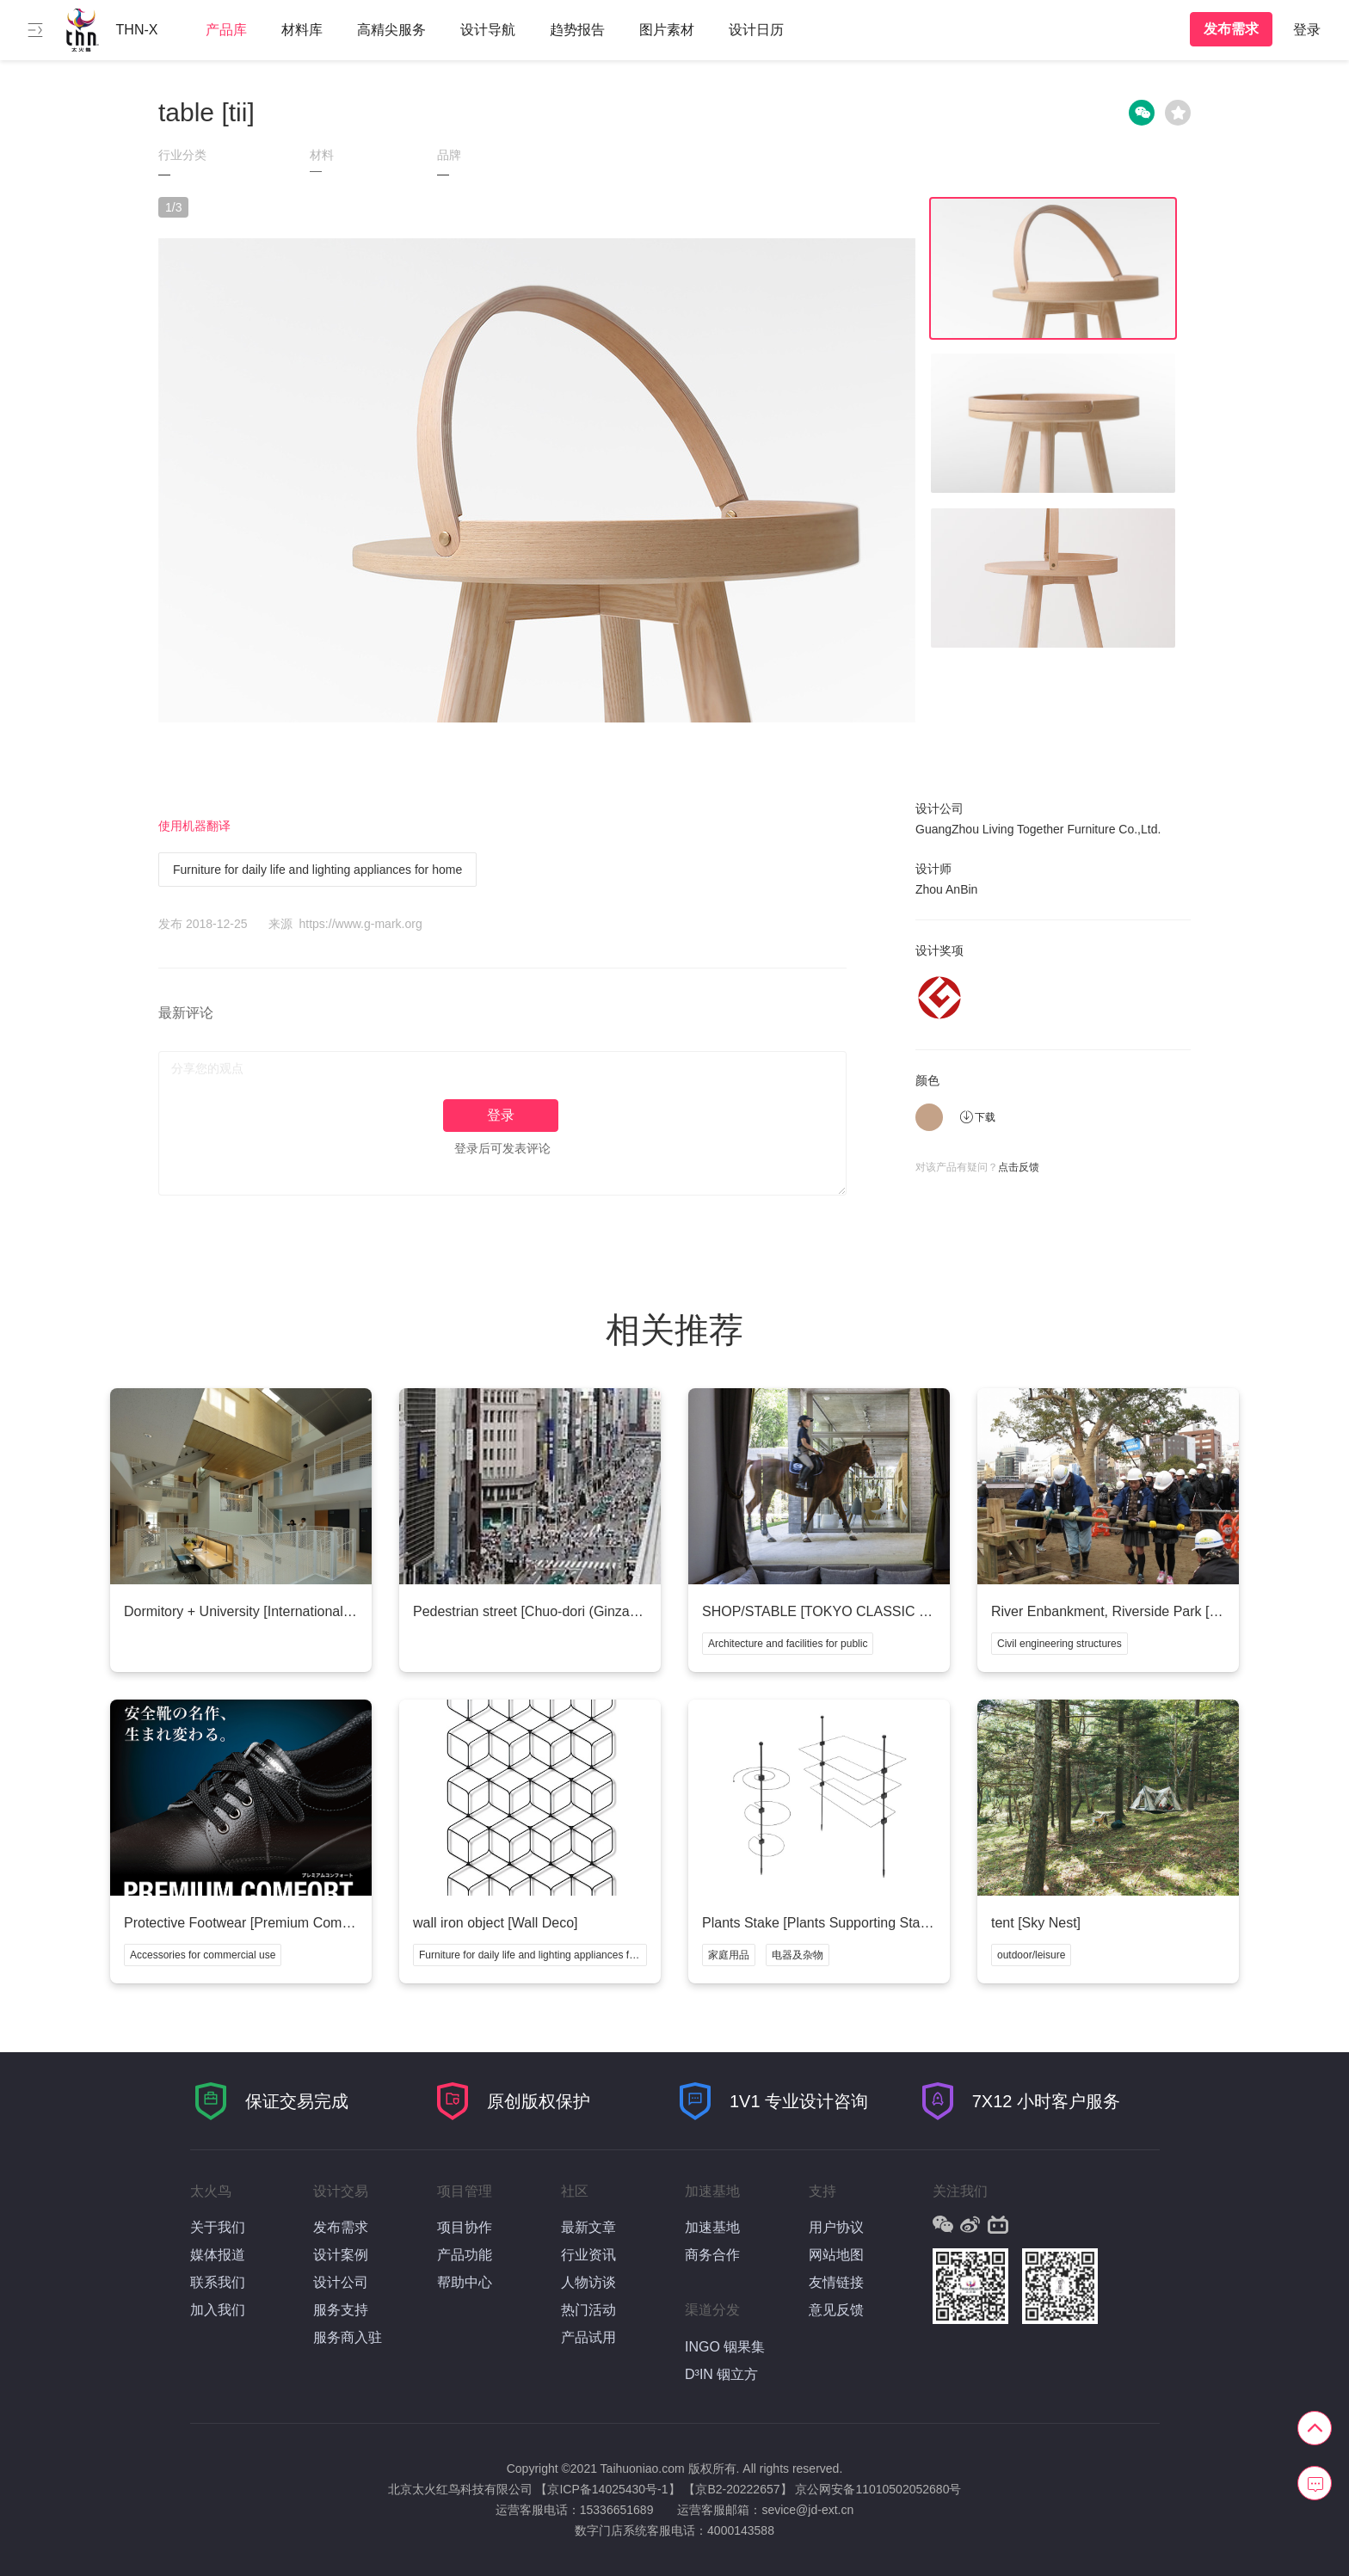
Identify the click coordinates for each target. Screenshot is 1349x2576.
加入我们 (217, 2309)
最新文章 (588, 2227)
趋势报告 (577, 29)
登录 (1307, 29)
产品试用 (588, 2337)
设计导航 (487, 29)
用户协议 (836, 2227)
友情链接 (836, 2282)
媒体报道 (217, 2254)
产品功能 (464, 2254)
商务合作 (712, 2254)
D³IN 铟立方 (721, 2374)
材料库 (302, 29)
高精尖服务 (391, 29)
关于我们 (217, 2227)
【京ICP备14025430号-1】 (607, 2489)
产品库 (226, 29)
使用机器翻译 (194, 826)
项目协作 (464, 2227)
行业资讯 (588, 2254)
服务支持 (340, 2309)
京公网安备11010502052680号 (878, 2489)
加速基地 (712, 2227)
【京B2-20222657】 (737, 2489)
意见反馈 (836, 2309)
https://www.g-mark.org (360, 924)
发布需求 (1231, 29)
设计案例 (340, 2254)
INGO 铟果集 (725, 2346)
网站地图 (836, 2254)
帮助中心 (464, 2282)
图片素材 (666, 29)
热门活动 (588, 2309)
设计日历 (756, 29)
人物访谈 (588, 2282)
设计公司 (340, 2282)
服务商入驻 (347, 2337)
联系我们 (217, 2282)
